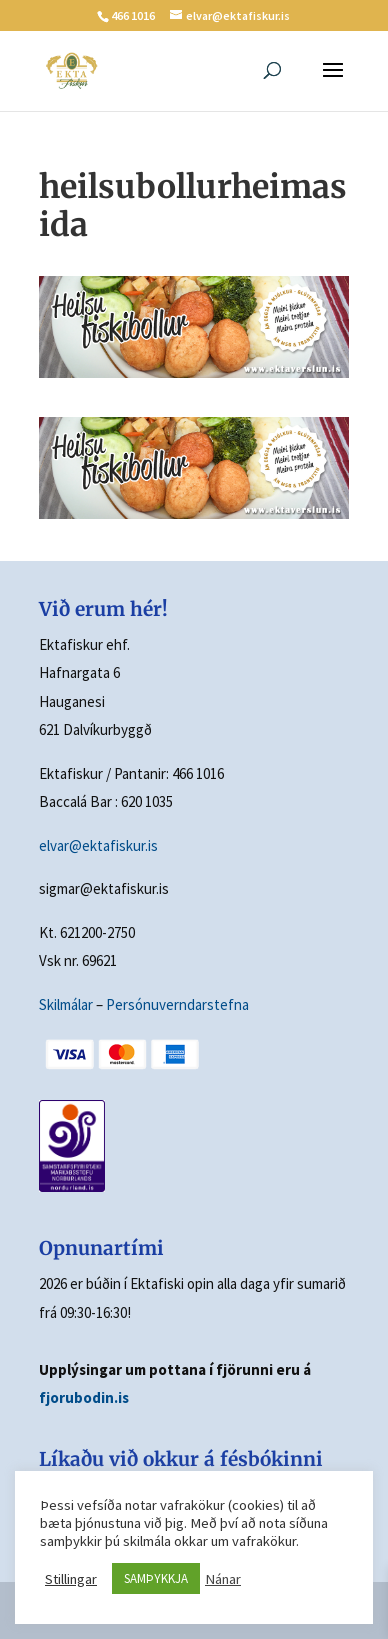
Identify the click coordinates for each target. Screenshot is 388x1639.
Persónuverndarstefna (177, 1004)
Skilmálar (66, 1004)
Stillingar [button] (71, 1579)
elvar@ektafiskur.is (98, 845)
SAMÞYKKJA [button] (156, 1578)
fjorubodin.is (84, 1397)
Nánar (223, 1579)
